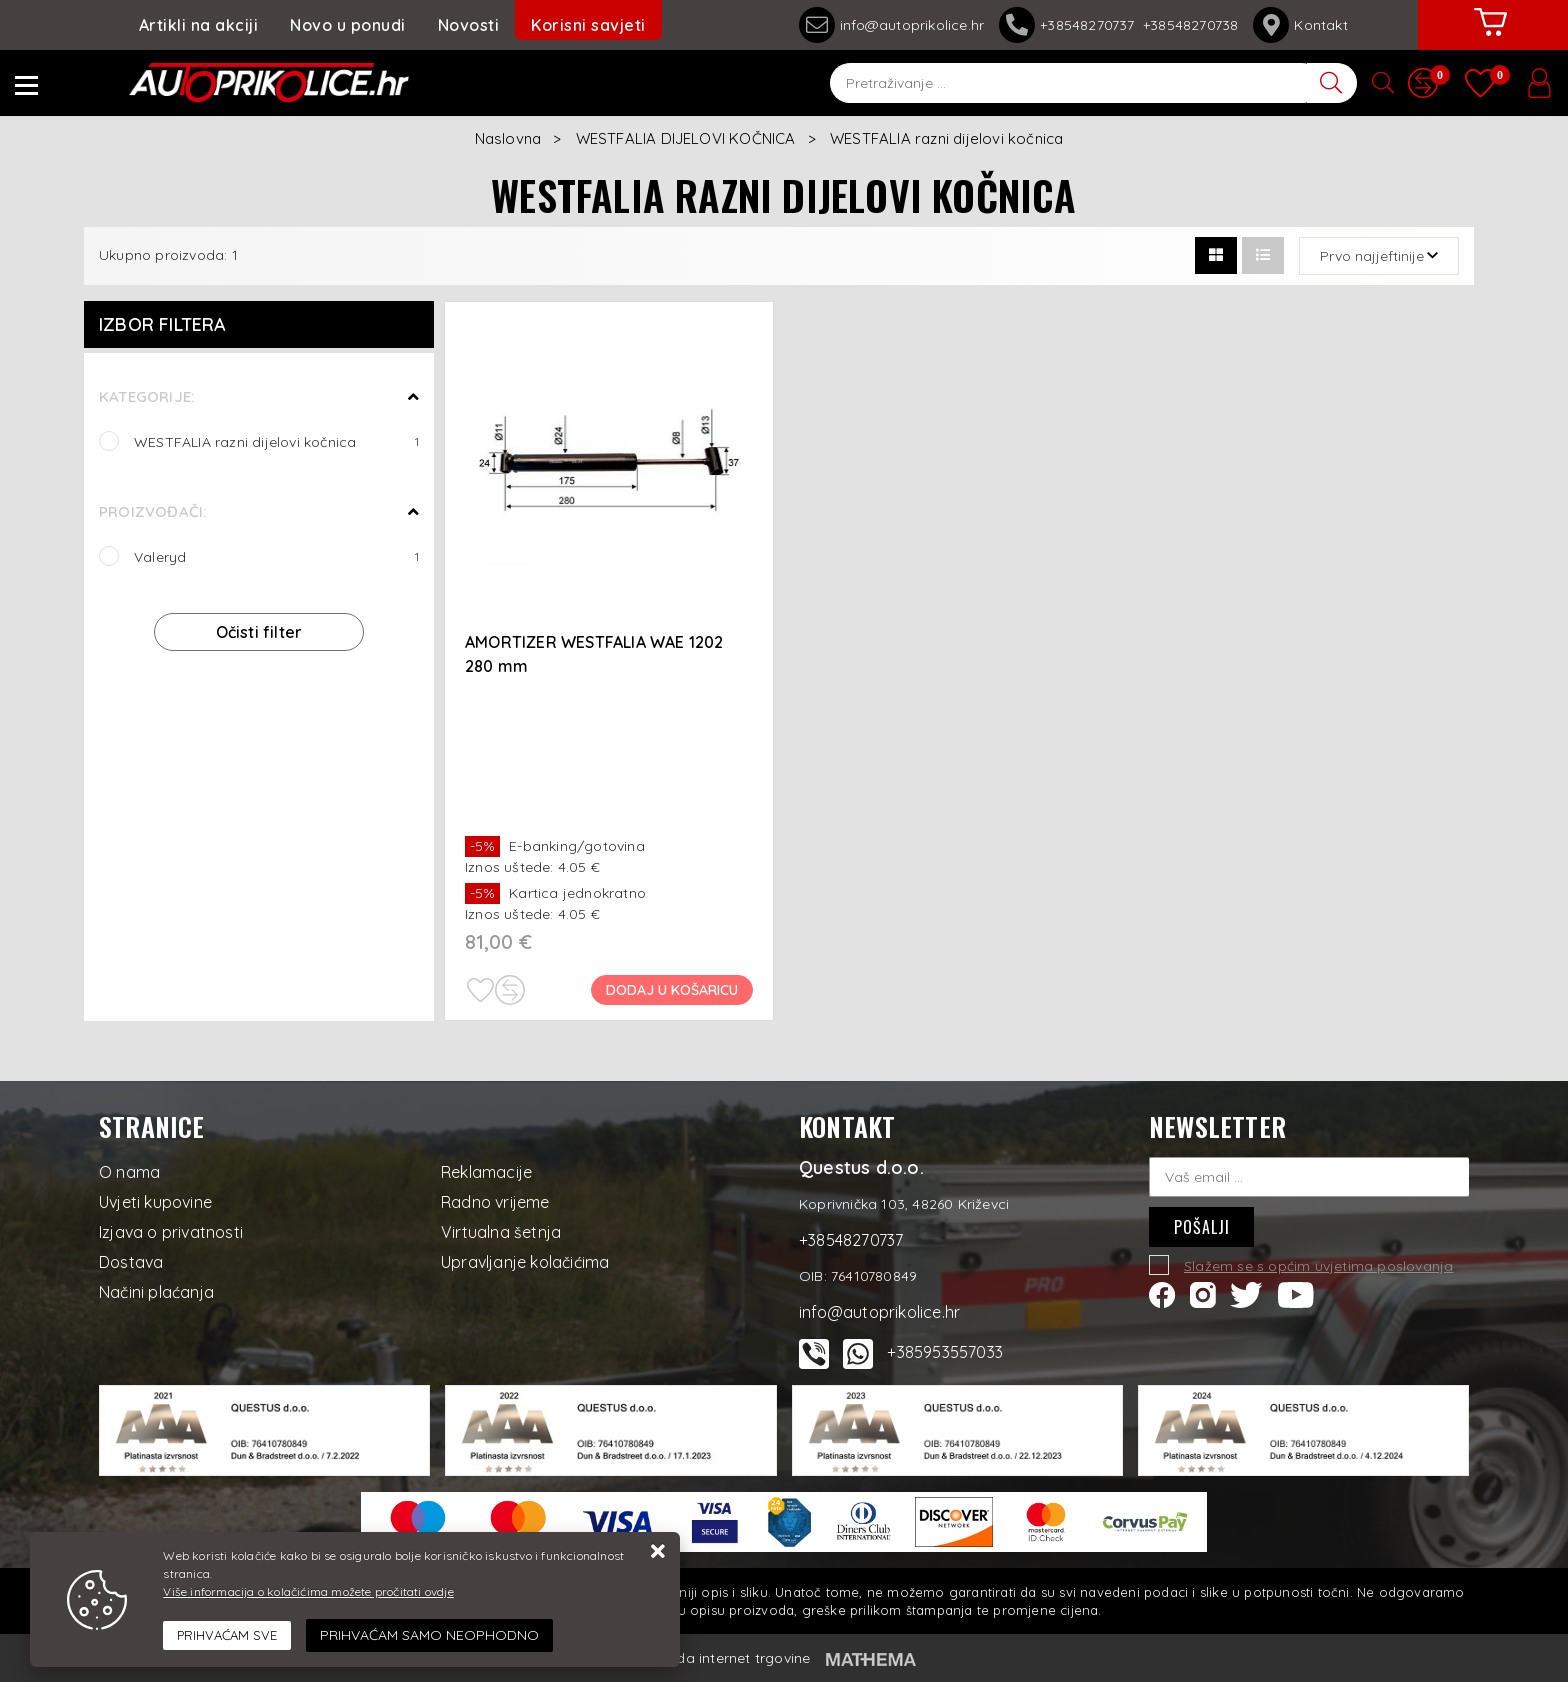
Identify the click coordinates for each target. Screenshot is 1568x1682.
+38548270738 (1190, 25)
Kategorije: (146, 396)
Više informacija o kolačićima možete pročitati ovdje (308, 1591)
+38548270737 (1071, 25)
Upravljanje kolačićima (525, 1262)
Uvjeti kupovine (155, 1202)
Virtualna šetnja (501, 1232)
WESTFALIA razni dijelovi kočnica (276, 441)
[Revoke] (429, 1635)
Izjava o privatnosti (171, 1232)
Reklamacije (486, 1172)
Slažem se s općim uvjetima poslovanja (1318, 1266)
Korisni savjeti (588, 25)
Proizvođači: (152, 511)
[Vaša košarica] (1491, 37)
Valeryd (276, 556)
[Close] (227, 1636)
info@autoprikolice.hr (891, 25)
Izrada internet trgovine (731, 1658)
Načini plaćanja (156, 1292)
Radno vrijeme (495, 1202)
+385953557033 (945, 1352)
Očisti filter (259, 632)
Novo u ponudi (348, 25)
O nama (129, 1172)
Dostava (131, 1262)
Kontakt (1300, 25)
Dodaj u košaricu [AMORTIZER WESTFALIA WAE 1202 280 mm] (672, 990)
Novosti (469, 25)
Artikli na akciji (199, 25)
